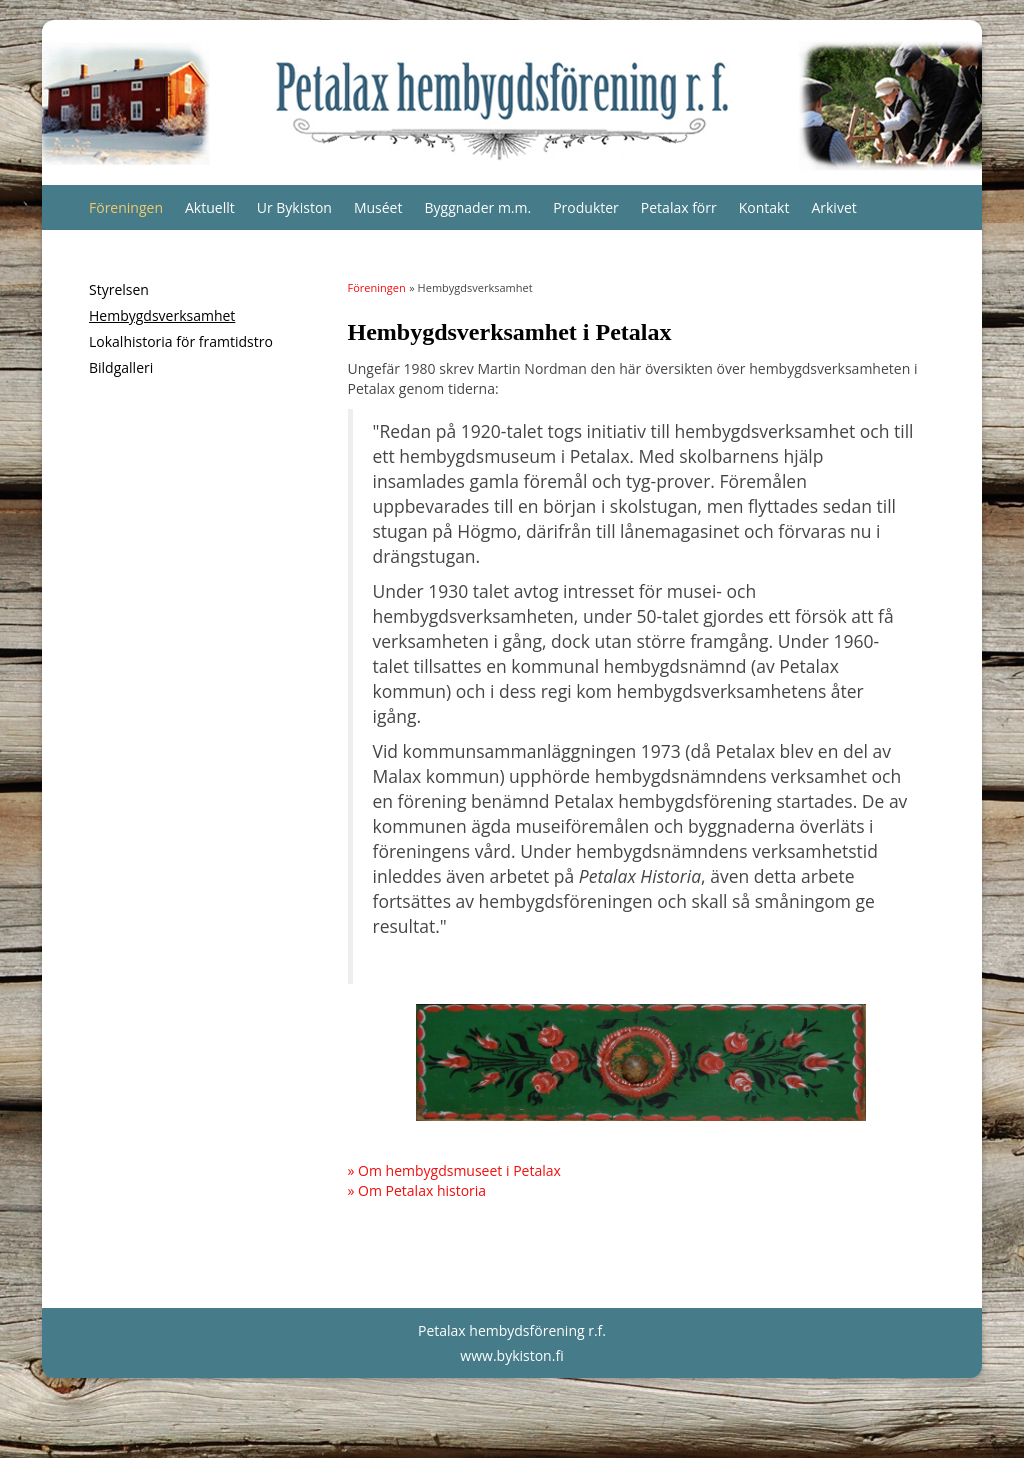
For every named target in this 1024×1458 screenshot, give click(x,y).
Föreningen (126, 207)
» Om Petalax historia (417, 1190)
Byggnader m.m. (477, 207)
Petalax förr (679, 207)
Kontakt (764, 207)
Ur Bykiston (294, 207)
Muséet (378, 207)
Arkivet (833, 207)
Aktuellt (210, 207)
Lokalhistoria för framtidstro (181, 341)
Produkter (586, 207)
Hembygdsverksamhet (162, 315)
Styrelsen (119, 289)
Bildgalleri (121, 367)
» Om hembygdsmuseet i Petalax (454, 1170)
